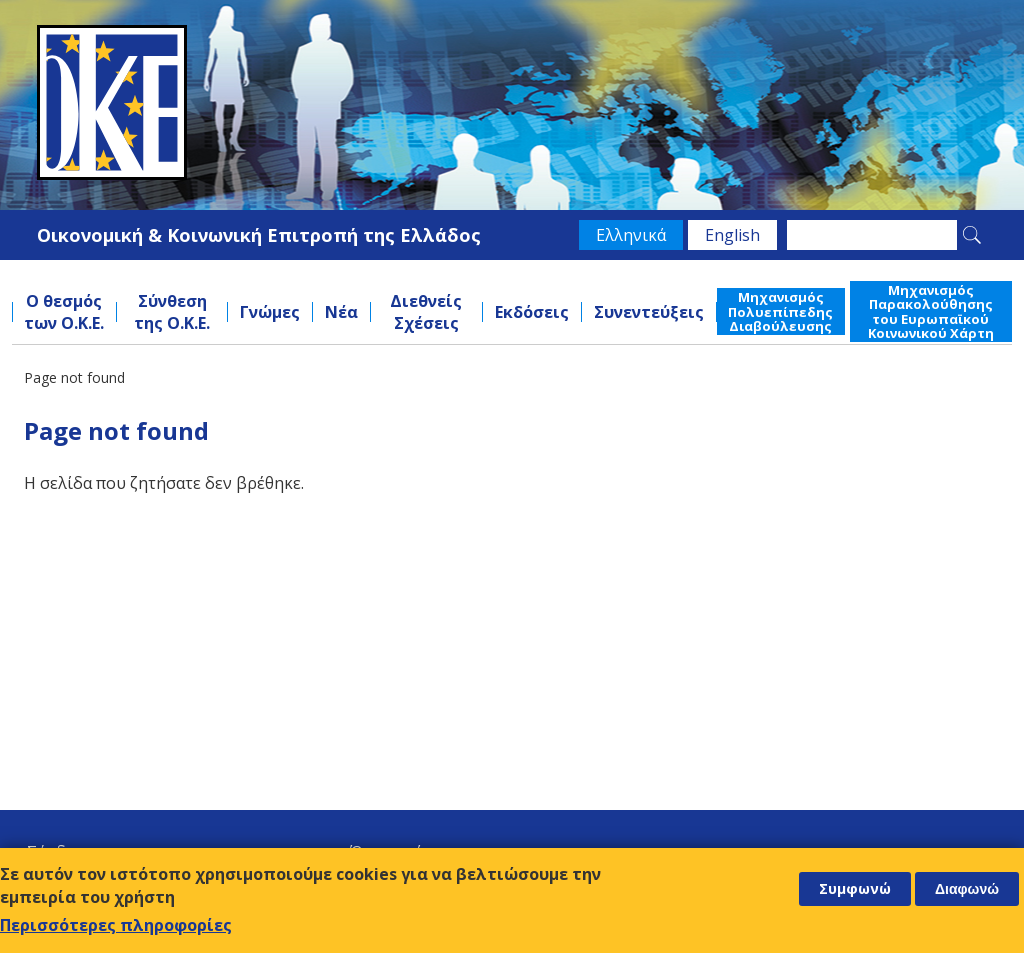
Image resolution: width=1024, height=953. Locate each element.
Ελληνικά (631, 235)
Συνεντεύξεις (649, 312)
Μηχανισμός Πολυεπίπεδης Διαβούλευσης (780, 311)
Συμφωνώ (855, 888)
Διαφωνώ (967, 889)
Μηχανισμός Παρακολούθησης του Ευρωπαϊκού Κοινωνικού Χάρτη (931, 311)
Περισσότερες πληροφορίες (116, 925)
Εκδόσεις (532, 312)
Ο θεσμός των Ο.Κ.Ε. (64, 312)
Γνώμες (270, 312)
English (732, 235)
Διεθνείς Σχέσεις (426, 312)
